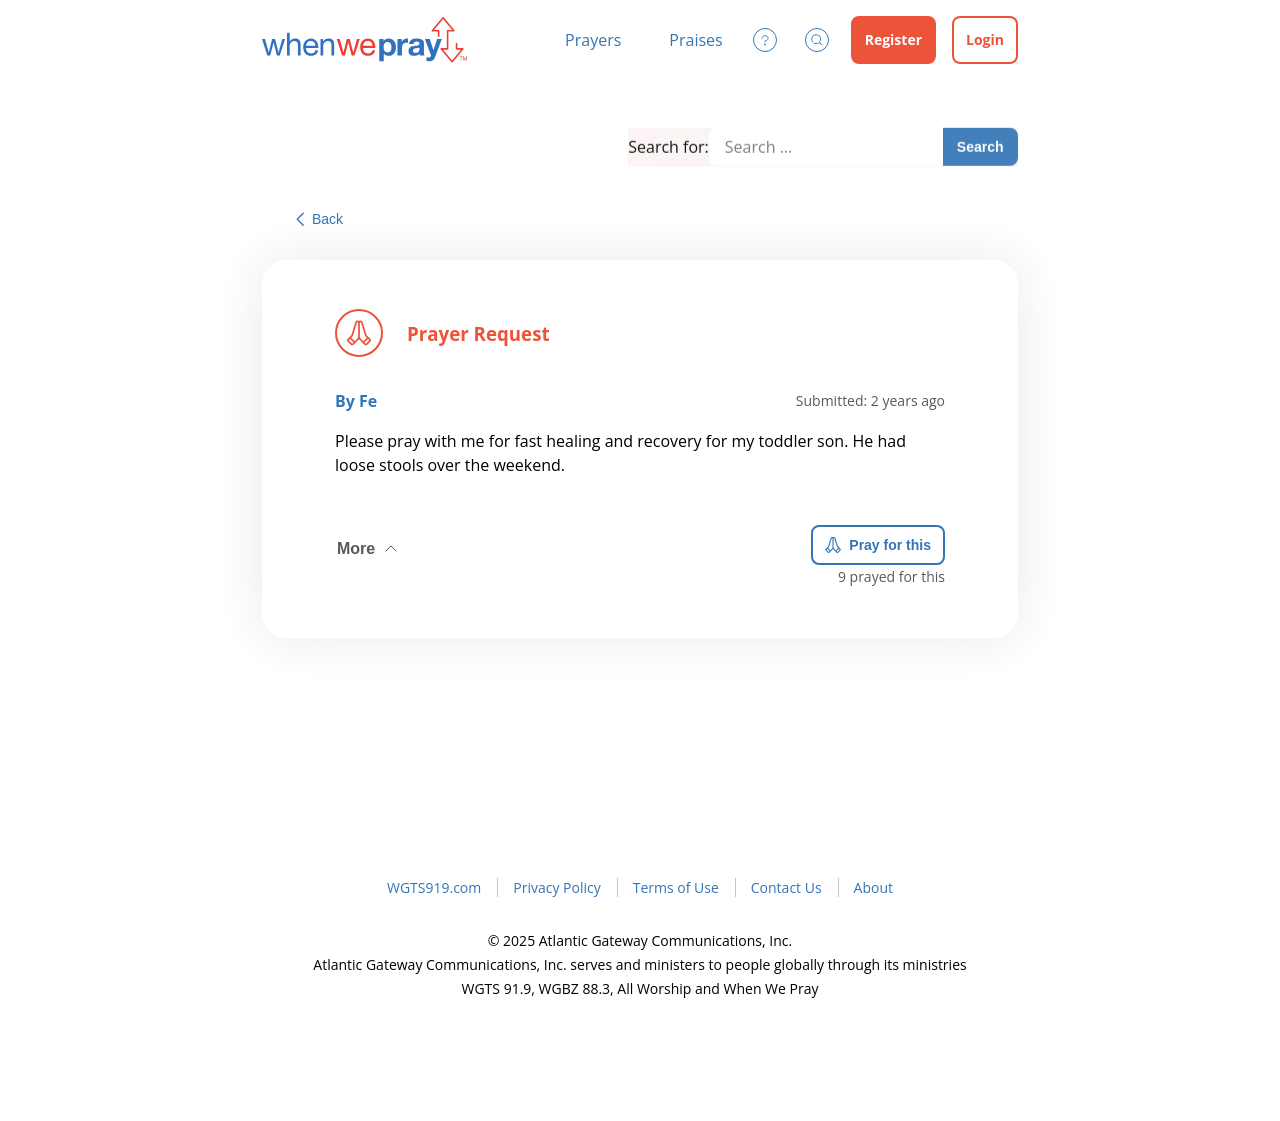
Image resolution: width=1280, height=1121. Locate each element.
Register (893, 39)
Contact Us (786, 887)
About (873, 887)
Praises (695, 40)
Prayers (593, 40)
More (369, 543)
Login (985, 39)
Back (319, 219)
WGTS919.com (434, 887)
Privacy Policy (556, 887)
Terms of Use (676, 887)
